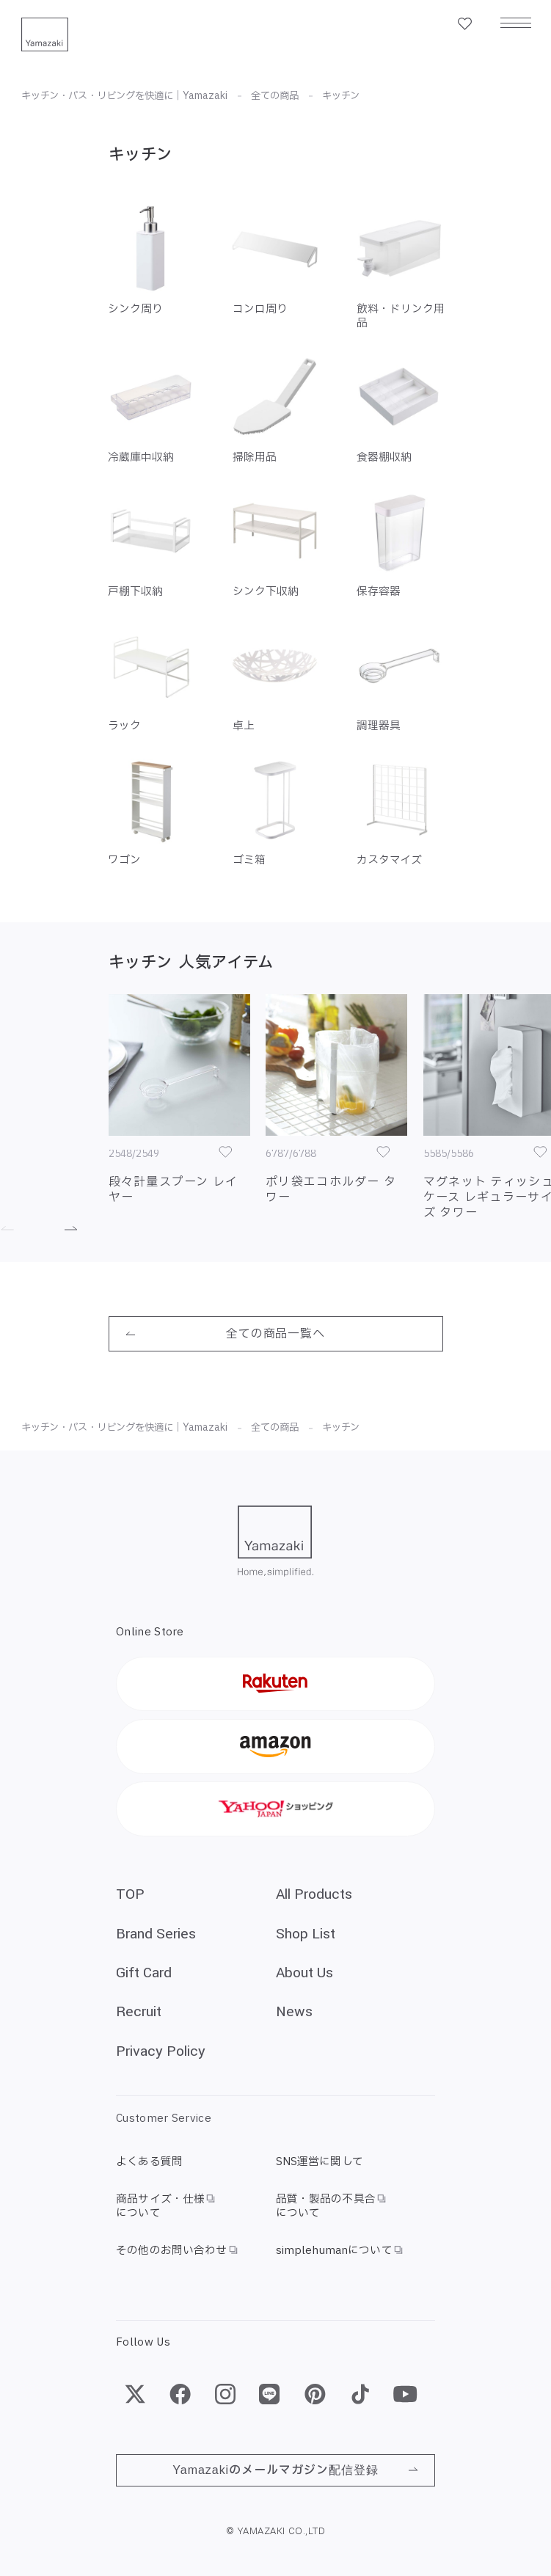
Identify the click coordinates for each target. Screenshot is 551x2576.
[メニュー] (516, 24)
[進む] (61, 1228)
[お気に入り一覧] (465, 24)
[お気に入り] (226, 1152)
